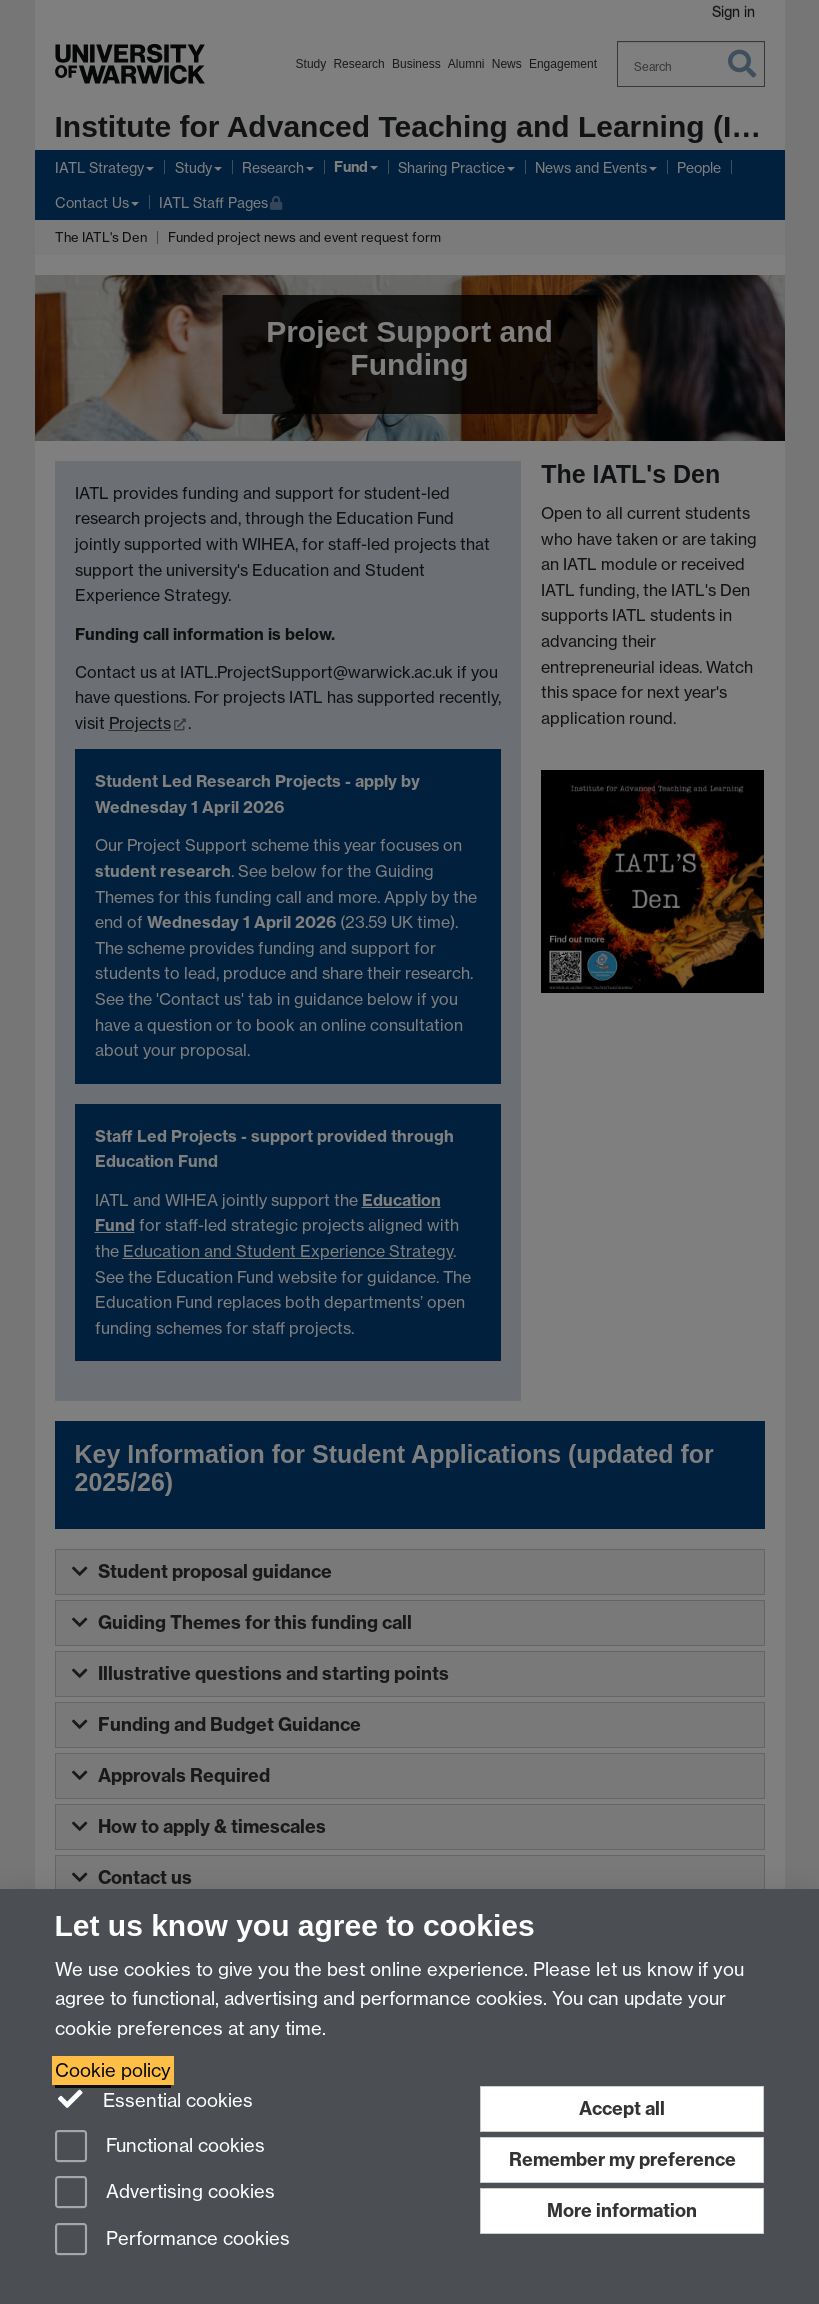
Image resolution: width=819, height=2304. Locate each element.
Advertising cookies (165, 2193)
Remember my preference (622, 2159)
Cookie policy (113, 2070)
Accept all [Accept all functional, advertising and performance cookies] (622, 2108)
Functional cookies (160, 2147)
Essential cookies (154, 2099)
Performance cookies (172, 2240)
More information (622, 2210)
